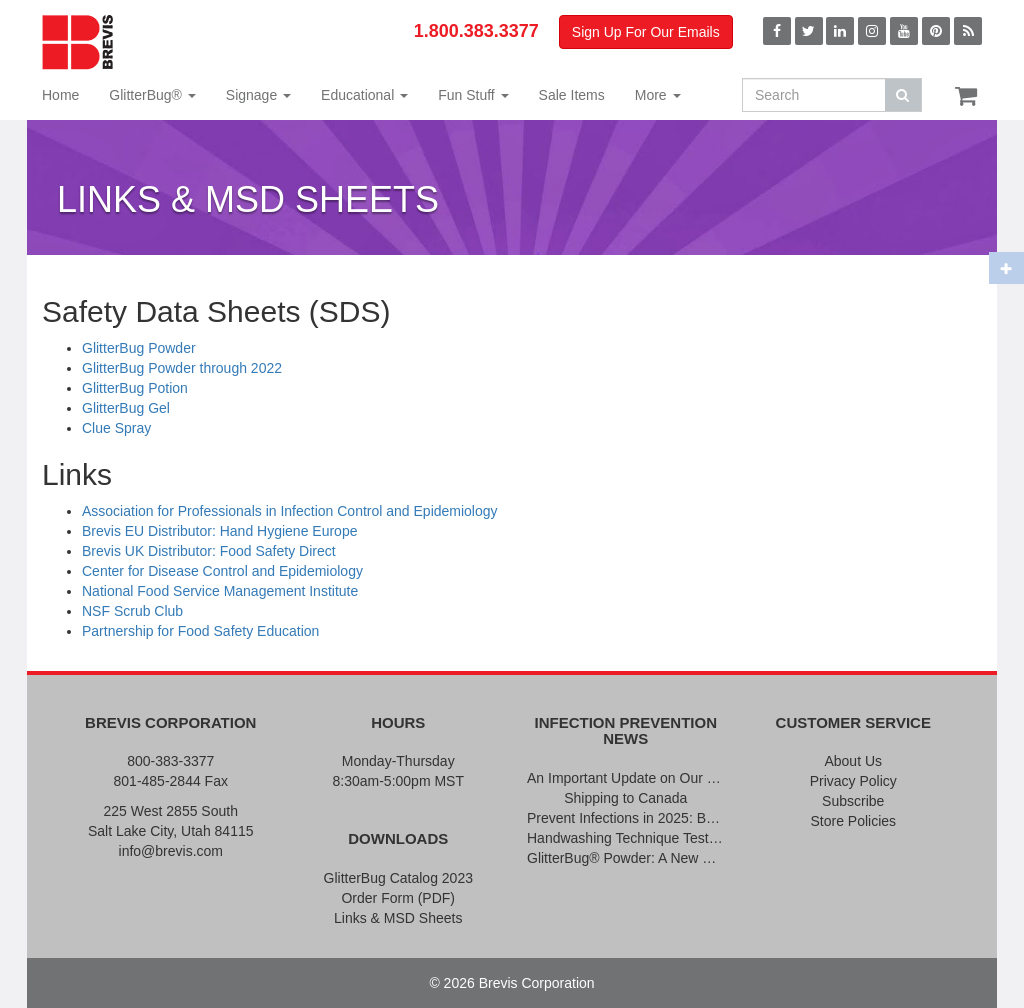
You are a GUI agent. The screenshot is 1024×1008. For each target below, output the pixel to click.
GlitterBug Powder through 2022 (182, 368)
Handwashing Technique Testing (626, 838)
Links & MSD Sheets (398, 918)
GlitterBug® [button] (152, 95)
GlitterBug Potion (135, 388)
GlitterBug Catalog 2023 (398, 878)
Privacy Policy (853, 781)
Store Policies (853, 821)
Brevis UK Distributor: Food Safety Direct (209, 551)
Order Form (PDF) (398, 898)
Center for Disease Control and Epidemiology (222, 571)
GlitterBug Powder (139, 348)
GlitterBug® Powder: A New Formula (626, 858)
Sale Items (572, 95)
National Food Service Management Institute (220, 591)
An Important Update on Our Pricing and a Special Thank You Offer (626, 778)
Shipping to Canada (625, 798)
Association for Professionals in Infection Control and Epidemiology (290, 511)
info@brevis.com (171, 851)
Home (60, 95)
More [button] (658, 95)
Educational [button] (364, 95)
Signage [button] (258, 95)
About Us (853, 761)
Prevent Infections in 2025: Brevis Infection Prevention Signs (626, 818)
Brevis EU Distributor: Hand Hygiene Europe (219, 531)
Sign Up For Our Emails (646, 32)
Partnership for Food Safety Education (200, 631)
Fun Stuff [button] (473, 95)
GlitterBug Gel (126, 408)
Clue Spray (116, 428)
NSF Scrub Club (132, 611)
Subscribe (853, 801)
